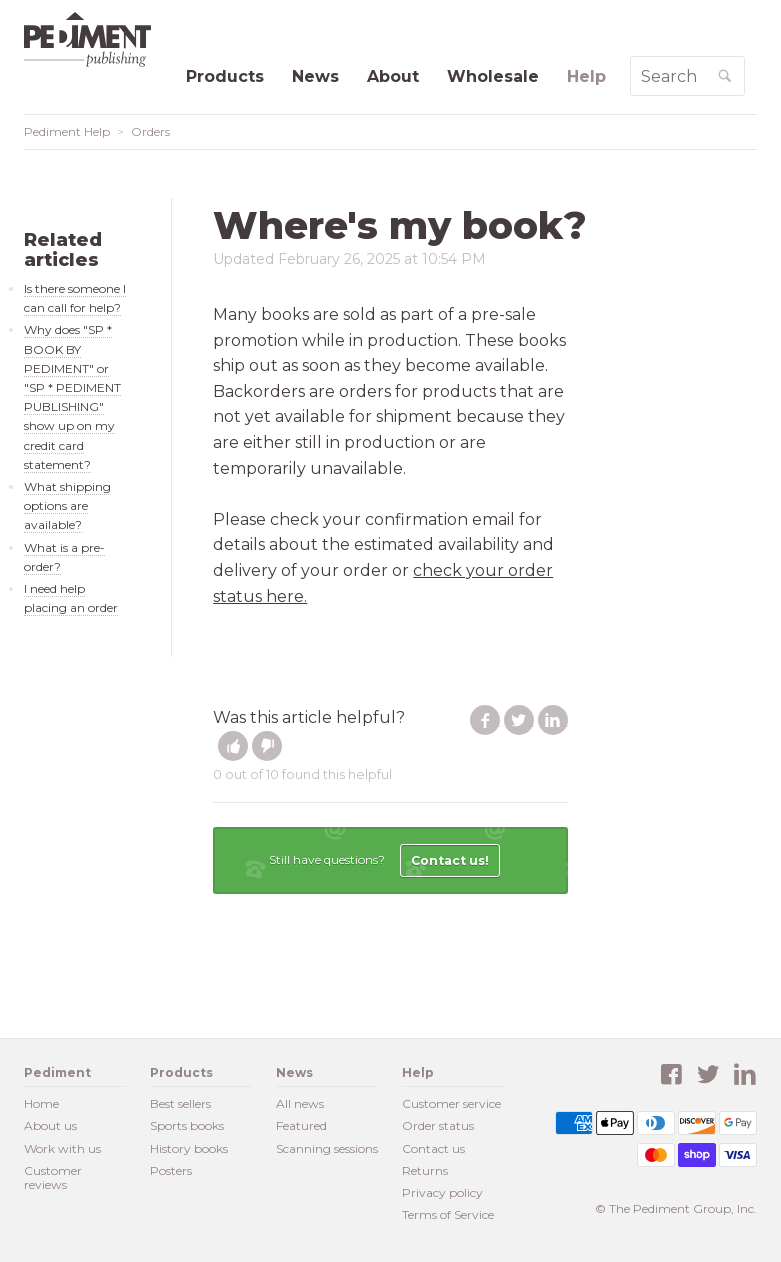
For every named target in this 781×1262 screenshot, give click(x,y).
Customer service (451, 1103)
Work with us (62, 1148)
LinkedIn (553, 720)
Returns (425, 1170)
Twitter (519, 720)
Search (743, 83)
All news (300, 1103)
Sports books (187, 1125)
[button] (233, 746)
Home (41, 1103)
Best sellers (180, 1103)
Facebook (485, 720)
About (393, 76)
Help (586, 76)
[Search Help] (668, 76)
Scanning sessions (327, 1148)
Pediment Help (67, 131)
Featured (301, 1125)
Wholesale (493, 76)
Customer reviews (53, 1177)
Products (225, 76)
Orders (150, 131)
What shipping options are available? (67, 505)
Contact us (433, 1148)
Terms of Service (448, 1214)
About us (50, 1125)
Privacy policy (442, 1192)
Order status (438, 1125)
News (315, 76)
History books (189, 1148)
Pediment (94, 39)
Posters (171, 1170)
